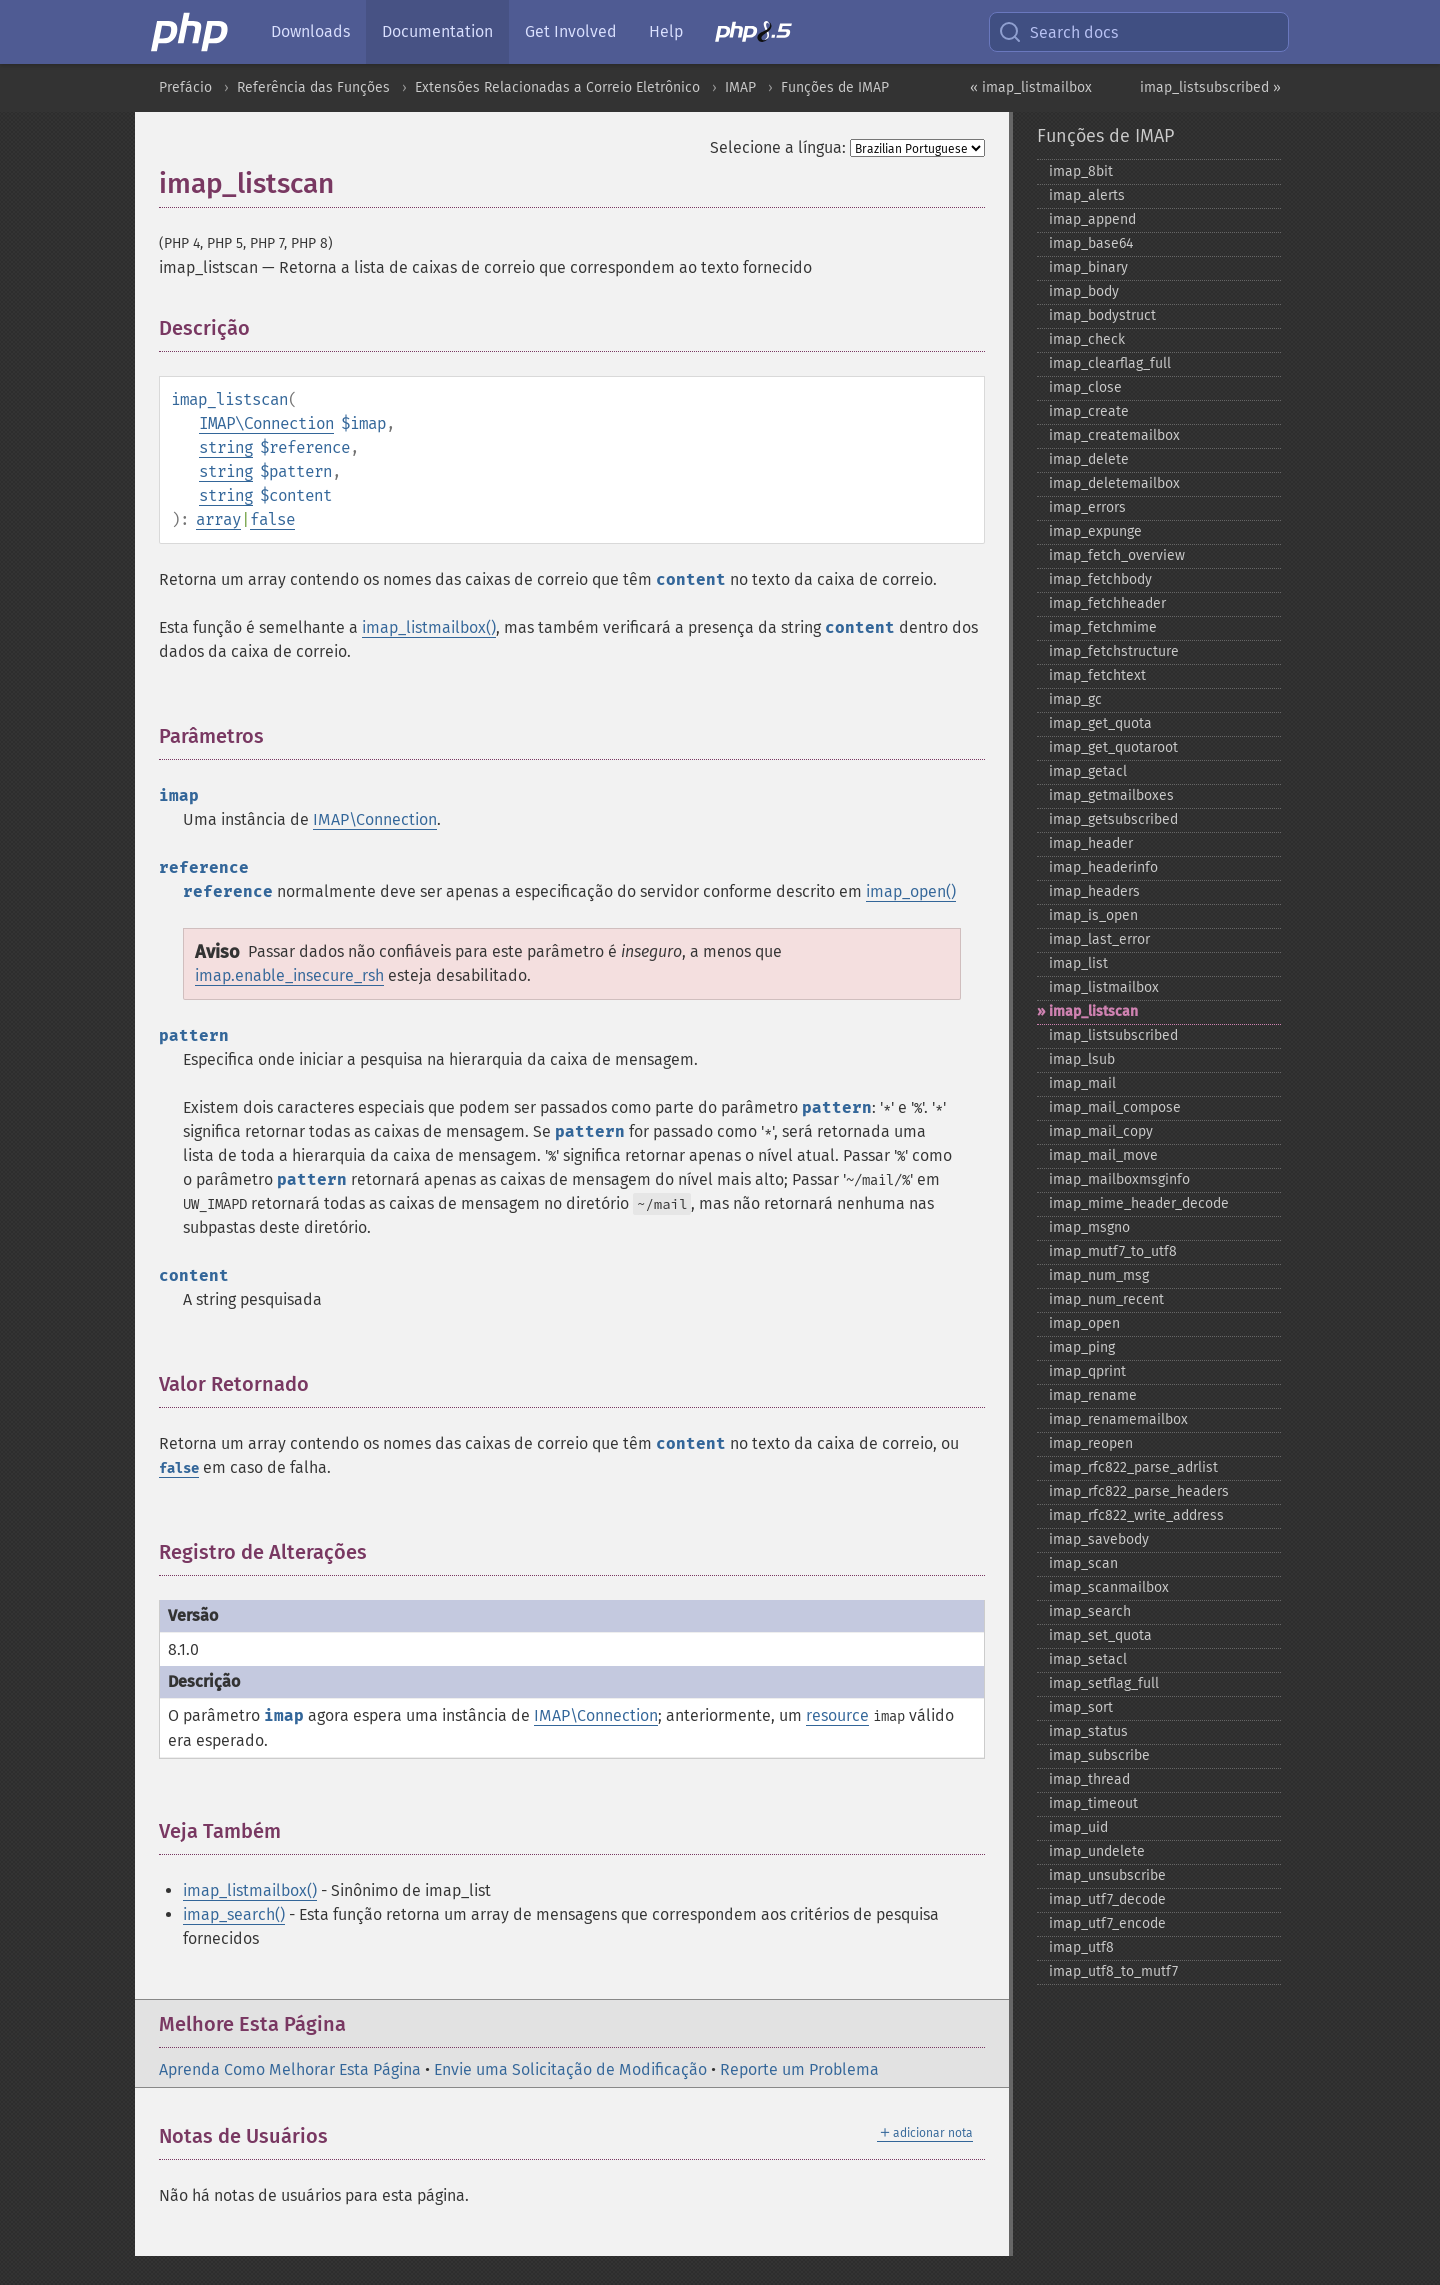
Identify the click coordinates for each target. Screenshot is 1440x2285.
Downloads (310, 31)
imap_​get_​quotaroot (1113, 747)
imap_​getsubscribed (1113, 819)
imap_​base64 (1091, 243)
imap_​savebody (1099, 1539)
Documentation (437, 31)
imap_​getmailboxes (1111, 795)
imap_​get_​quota (1100, 723)
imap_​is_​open (1093, 915)
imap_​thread (1089, 1779)
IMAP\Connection (266, 423)
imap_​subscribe (1099, 1755)
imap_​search (1090, 1611)
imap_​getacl (1088, 771)
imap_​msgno (1089, 1227)
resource (837, 1715)
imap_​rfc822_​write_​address (1136, 1515)
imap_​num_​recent (1106, 1299)
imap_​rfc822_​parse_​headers (1139, 1491)
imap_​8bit (1081, 171)
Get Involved (571, 31)
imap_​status (1088, 1731)
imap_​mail (1082, 1083)
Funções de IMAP (835, 87)
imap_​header (1091, 843)
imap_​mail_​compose (1115, 1107)
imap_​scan (1083, 1563)
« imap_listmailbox (1031, 87)
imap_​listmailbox (1104, 987)
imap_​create (1089, 411)
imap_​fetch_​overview (1117, 555)
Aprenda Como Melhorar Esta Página (290, 2069)
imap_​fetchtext (1097, 675)
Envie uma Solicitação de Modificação (570, 2069)
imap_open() (911, 891)
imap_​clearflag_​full (1110, 363)
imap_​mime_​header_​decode (1139, 1203)
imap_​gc (1075, 699)
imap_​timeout (1093, 1803)
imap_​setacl (1088, 1659)
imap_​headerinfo (1103, 867)
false (272, 519)
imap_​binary (1088, 267)
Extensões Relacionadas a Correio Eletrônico (557, 87)
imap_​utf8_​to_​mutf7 (1113, 1971)
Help (666, 31)
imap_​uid (1078, 1827)
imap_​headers (1094, 891)
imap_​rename (1093, 1395)
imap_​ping (1082, 1347)
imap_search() (234, 1914)
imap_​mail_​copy (1101, 1131)
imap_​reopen (1091, 1443)
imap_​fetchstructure (1114, 651)
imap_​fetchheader (1107, 603)
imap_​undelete (1097, 1851)
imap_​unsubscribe (1107, 1875)
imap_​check (1087, 339)
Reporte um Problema (799, 2069)
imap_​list (1078, 963)
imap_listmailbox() (429, 627)
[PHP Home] (191, 32)
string (226, 447)
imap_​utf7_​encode (1107, 1923)
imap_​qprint (1087, 1371)
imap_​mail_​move (1103, 1155)
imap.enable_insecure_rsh (289, 975)
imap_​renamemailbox (1118, 1419)
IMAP (740, 87)
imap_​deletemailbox (1114, 483)
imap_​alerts (1087, 195)
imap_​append (1092, 219)
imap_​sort (1081, 1707)
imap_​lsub (1082, 1059)
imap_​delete (1089, 459)
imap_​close (1085, 387)
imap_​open (1084, 1323)
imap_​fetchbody (1100, 579)
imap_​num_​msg (1099, 1275)
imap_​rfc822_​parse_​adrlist (1133, 1467)
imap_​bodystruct (1102, 315)
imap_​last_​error (1099, 939)
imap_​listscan (1093, 1011)
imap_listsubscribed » (1210, 87)
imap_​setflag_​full (1104, 1683)
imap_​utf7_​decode (1107, 1899)
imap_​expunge (1095, 531)
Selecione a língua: (778, 147)
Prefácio (185, 87)
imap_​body (1084, 291)
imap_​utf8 (1081, 1947)
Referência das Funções (313, 87)
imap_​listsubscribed (1113, 1035)
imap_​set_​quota (1100, 1635)
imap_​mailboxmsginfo (1119, 1179)
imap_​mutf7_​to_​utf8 (1113, 1251)
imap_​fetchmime (1103, 627)
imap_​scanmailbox (1109, 1587)
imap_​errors (1087, 507)
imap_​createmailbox (1114, 435)
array (218, 519)
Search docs (1058, 32)
